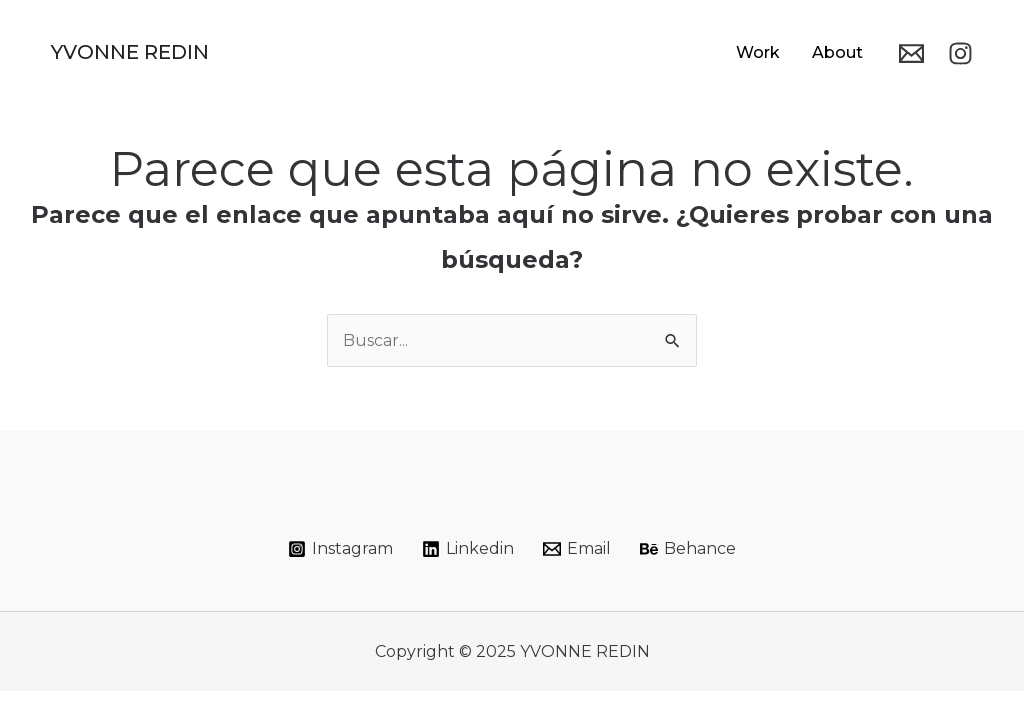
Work (758, 52)
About (837, 52)
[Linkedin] (468, 549)
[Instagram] (960, 53)
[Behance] (688, 549)
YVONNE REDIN (130, 52)
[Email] (911, 53)
